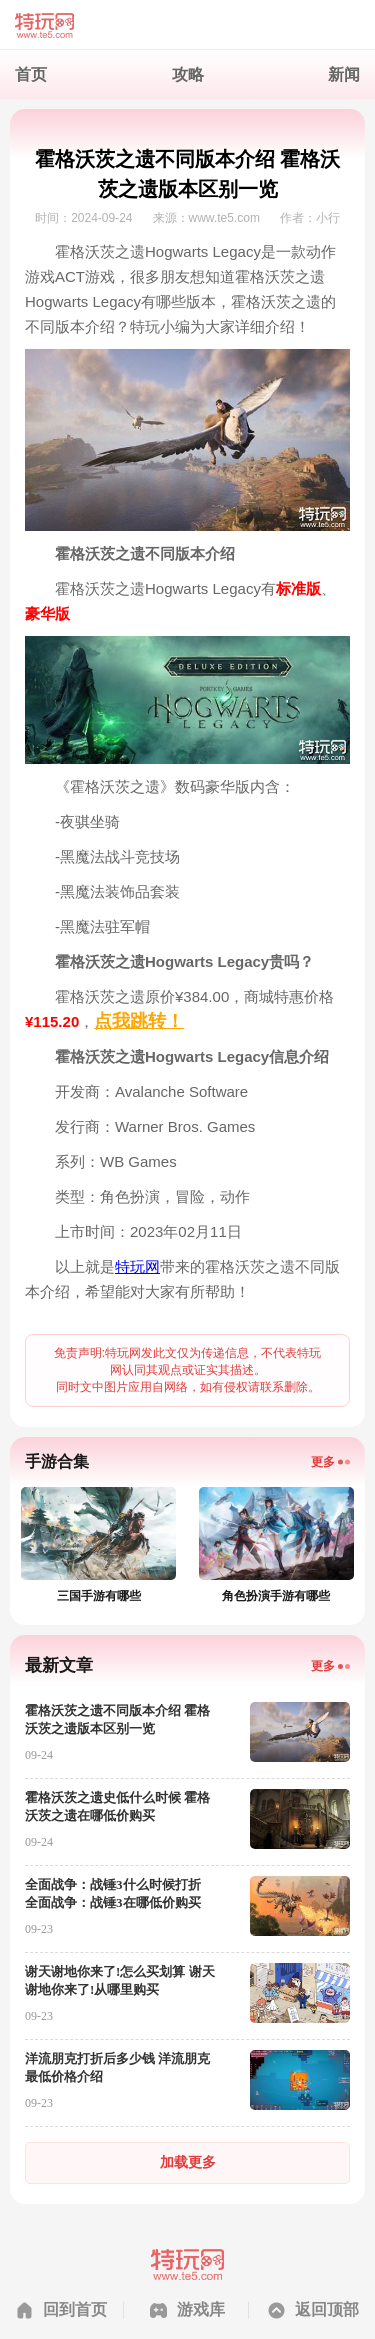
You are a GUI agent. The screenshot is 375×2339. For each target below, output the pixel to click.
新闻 (344, 74)
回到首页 (75, 2309)
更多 (323, 1462)
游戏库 (201, 2309)
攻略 (188, 74)
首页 (31, 74)
